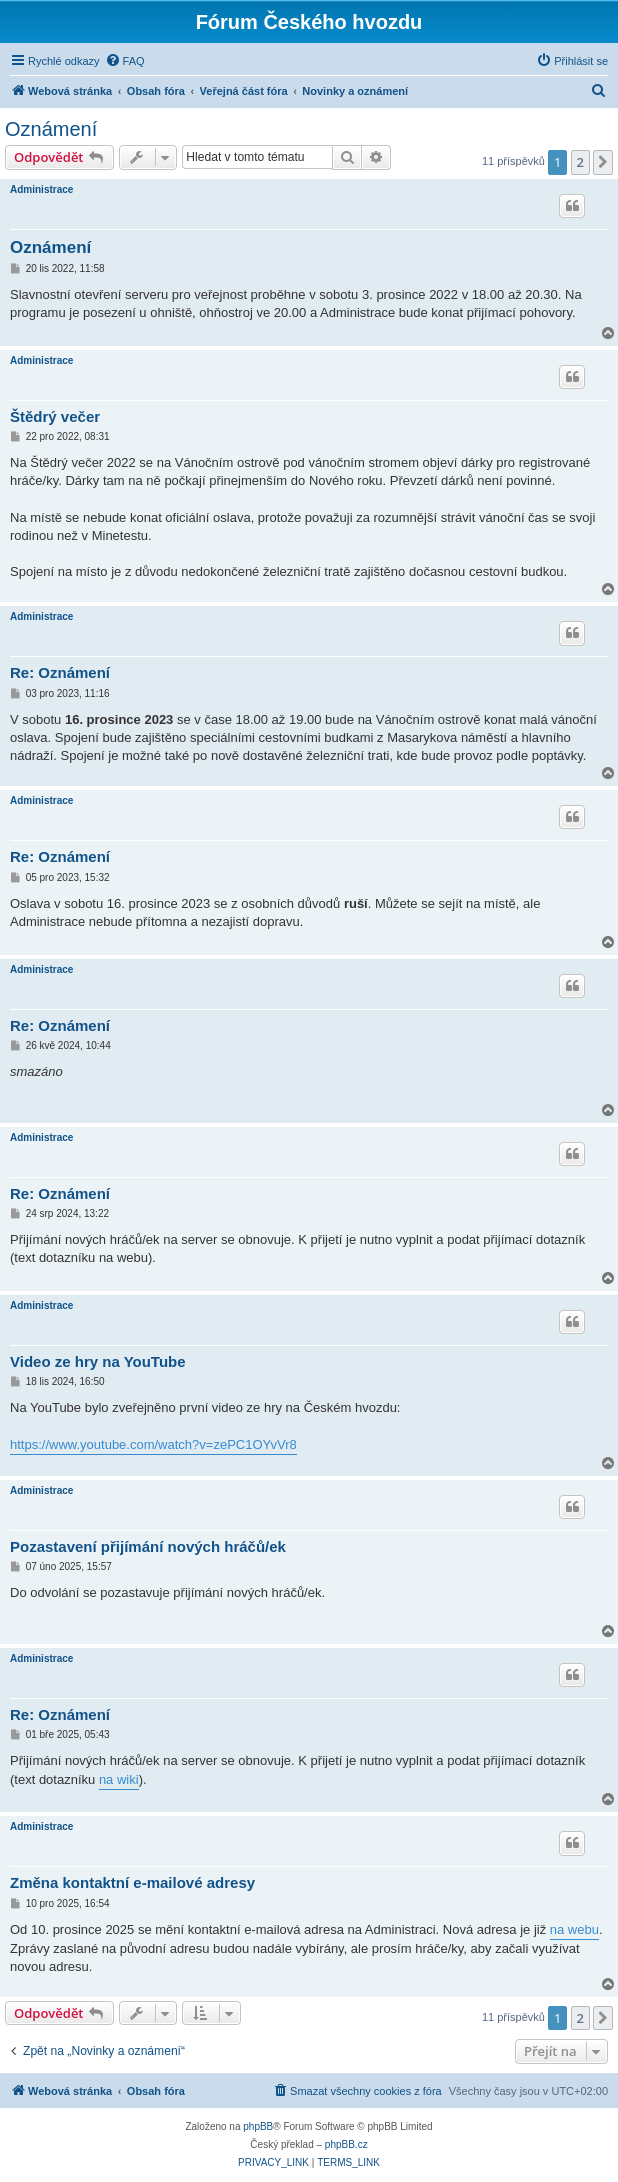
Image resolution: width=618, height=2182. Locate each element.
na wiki (119, 1779)
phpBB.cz (346, 2144)
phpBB (258, 2126)
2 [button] (580, 162)
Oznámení (51, 129)
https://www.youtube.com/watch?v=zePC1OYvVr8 (153, 1444)
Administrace (41, 189)
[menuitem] (125, 61)
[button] (603, 162)
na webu (574, 1929)
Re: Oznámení (60, 672)
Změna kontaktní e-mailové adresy (132, 1882)
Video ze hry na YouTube (98, 1361)
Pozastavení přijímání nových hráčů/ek (148, 1546)
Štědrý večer (55, 416)
